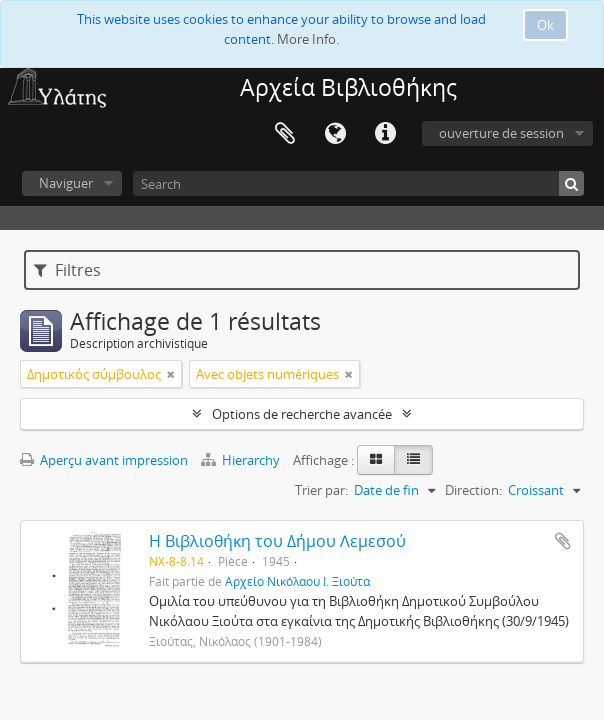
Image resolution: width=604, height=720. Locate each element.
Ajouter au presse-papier (563, 541)
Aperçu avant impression (104, 460)
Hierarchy (242, 460)
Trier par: (321, 490)
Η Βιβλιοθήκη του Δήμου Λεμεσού (277, 541)
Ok (545, 25)
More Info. (308, 39)
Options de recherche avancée (302, 414)
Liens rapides (385, 134)
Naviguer (66, 183)
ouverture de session (501, 133)
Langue (335, 134)
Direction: (473, 490)
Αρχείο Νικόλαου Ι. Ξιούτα (297, 581)
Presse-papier (285, 134)
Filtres (67, 270)
